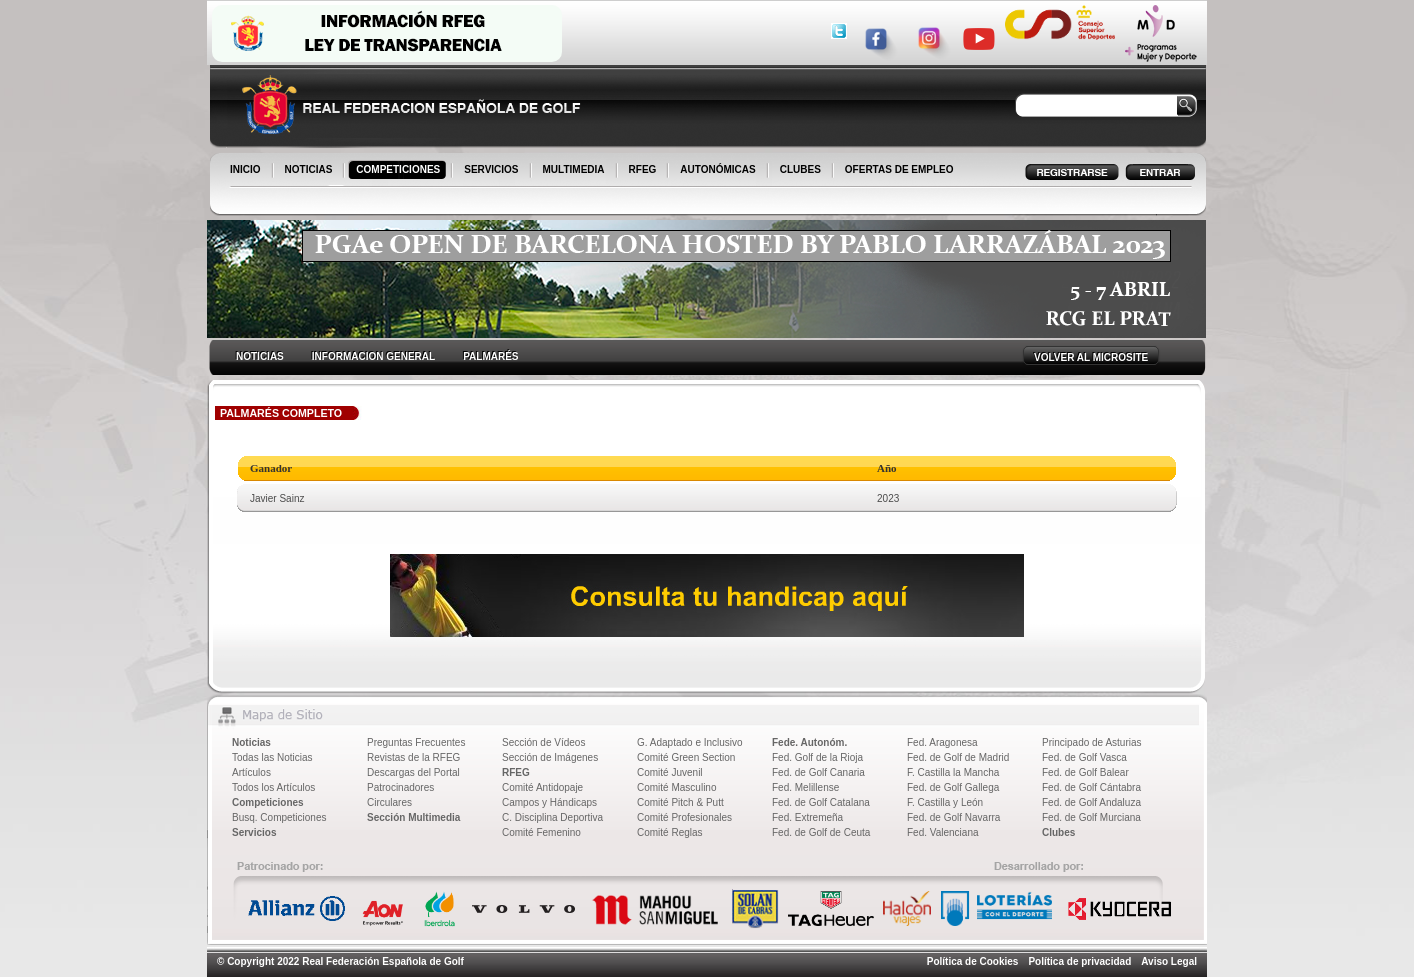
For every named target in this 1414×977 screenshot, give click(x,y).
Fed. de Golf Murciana (1091, 817)
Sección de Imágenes (550, 757)
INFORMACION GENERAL (373, 356)
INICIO (247, 171)
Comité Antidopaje (542, 787)
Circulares (389, 802)
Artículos (251, 772)
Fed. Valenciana (943, 832)
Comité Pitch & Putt (680, 802)
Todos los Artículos (273, 787)
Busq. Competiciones (279, 817)
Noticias (251, 742)
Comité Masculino (676, 787)
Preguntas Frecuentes (416, 742)
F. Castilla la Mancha (953, 772)
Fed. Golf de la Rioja (817, 757)
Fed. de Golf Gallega (953, 787)
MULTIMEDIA (575, 171)
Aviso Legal (1169, 961)
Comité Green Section (686, 757)
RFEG (644, 171)
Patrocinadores (400, 787)
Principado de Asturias (1092, 742)
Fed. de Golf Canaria (818, 772)
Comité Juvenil (670, 772)
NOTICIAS (310, 171)
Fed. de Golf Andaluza (1091, 802)
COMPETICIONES (399, 171)
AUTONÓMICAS (717, 169)
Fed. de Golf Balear (1085, 772)
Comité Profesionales (684, 817)
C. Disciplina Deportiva (552, 817)
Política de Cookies (973, 961)
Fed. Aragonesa (942, 742)
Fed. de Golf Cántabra (1091, 787)
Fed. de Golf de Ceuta (821, 832)
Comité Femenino (541, 832)
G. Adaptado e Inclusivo (690, 742)
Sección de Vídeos (543, 742)
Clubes (1058, 832)
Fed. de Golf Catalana (821, 802)
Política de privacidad (1079, 961)
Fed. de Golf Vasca (1084, 757)
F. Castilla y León (945, 802)
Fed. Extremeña (807, 817)
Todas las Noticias (272, 757)
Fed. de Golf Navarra (953, 817)
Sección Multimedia (413, 817)
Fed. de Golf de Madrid (958, 757)
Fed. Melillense (805, 787)
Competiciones (268, 802)
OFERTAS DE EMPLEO (899, 169)
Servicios (254, 832)
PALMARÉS (490, 356)
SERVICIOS (492, 171)
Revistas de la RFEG (413, 757)
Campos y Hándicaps (549, 802)
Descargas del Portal (413, 772)
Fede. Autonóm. (809, 742)
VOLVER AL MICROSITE (1091, 357)
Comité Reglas (670, 832)
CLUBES (800, 169)
